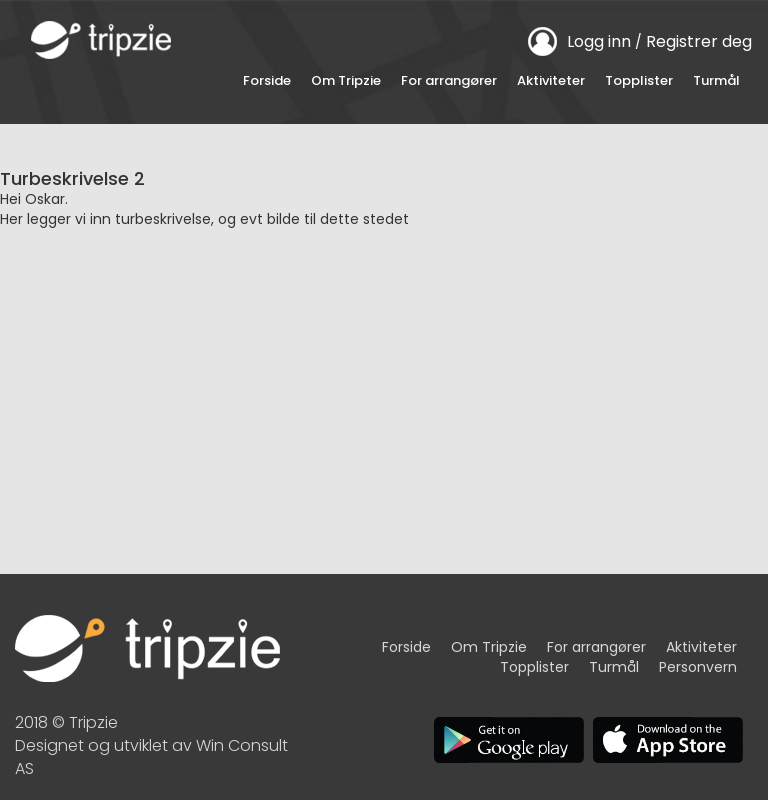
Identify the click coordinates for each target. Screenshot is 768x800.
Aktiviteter (551, 80)
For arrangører (449, 80)
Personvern (698, 667)
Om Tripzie (346, 80)
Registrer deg (699, 41)
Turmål (716, 80)
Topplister (639, 80)
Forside (267, 80)
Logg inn (599, 41)
